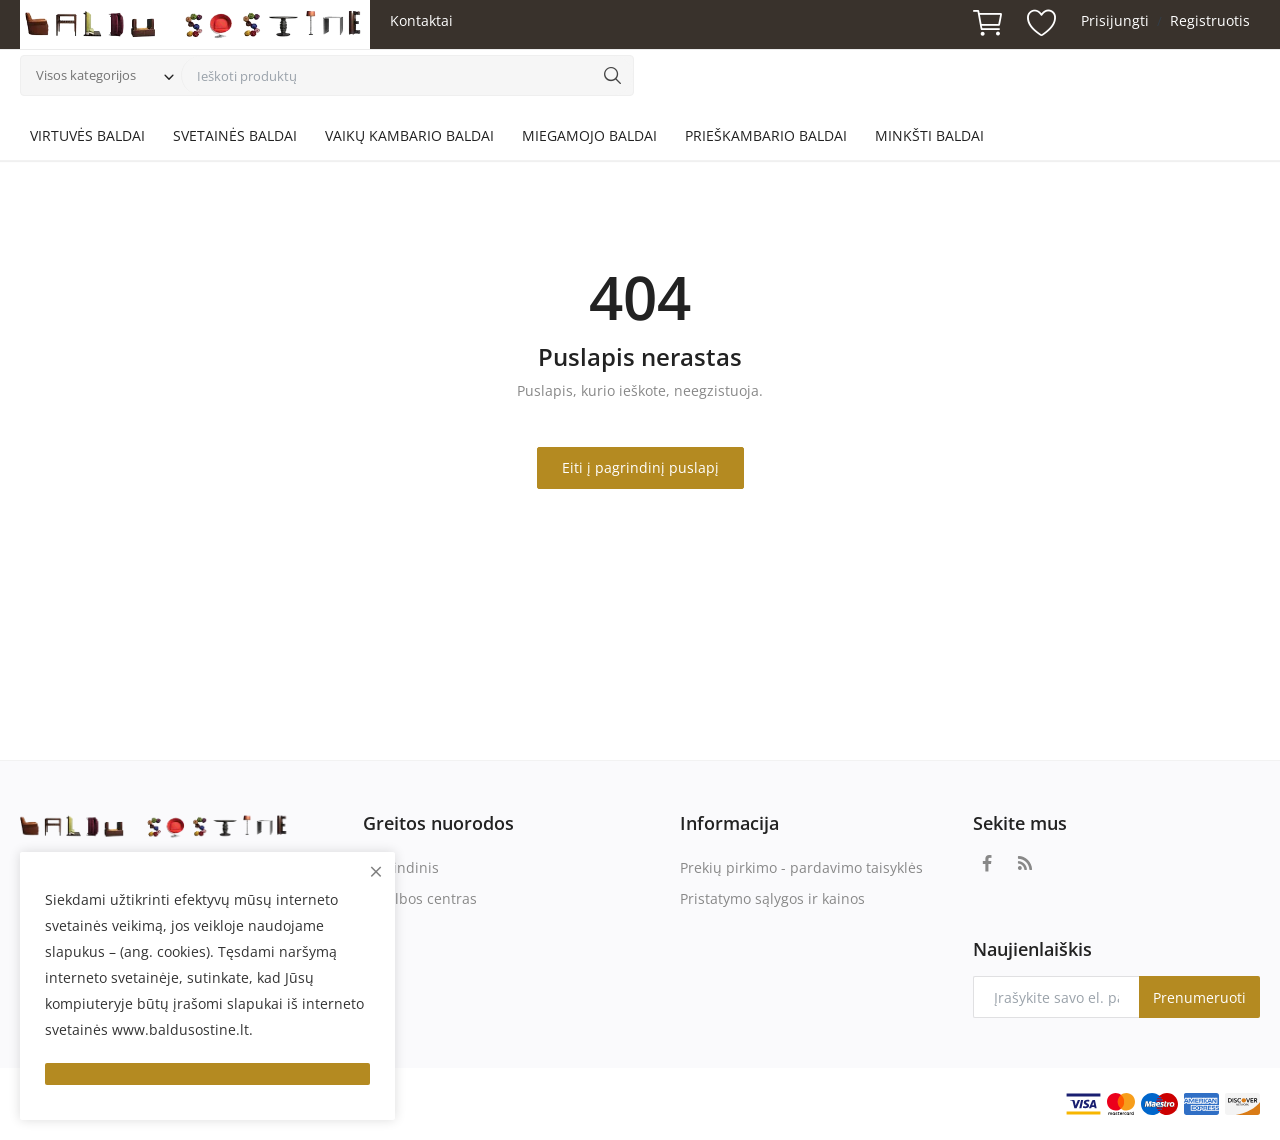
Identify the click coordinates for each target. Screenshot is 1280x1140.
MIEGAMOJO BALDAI (589, 135)
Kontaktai (421, 20)
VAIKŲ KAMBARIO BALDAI (409, 135)
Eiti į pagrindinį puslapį (640, 467)
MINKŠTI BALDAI (929, 135)
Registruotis (1210, 20)
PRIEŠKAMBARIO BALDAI (766, 135)
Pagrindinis (401, 867)
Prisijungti (1115, 20)
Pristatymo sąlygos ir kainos (772, 898)
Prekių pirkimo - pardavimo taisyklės (801, 867)
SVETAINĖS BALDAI (235, 135)
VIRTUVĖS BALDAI (87, 135)
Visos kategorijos (86, 75)
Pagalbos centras (420, 898)
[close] (376, 871)
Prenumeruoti (1199, 997)
